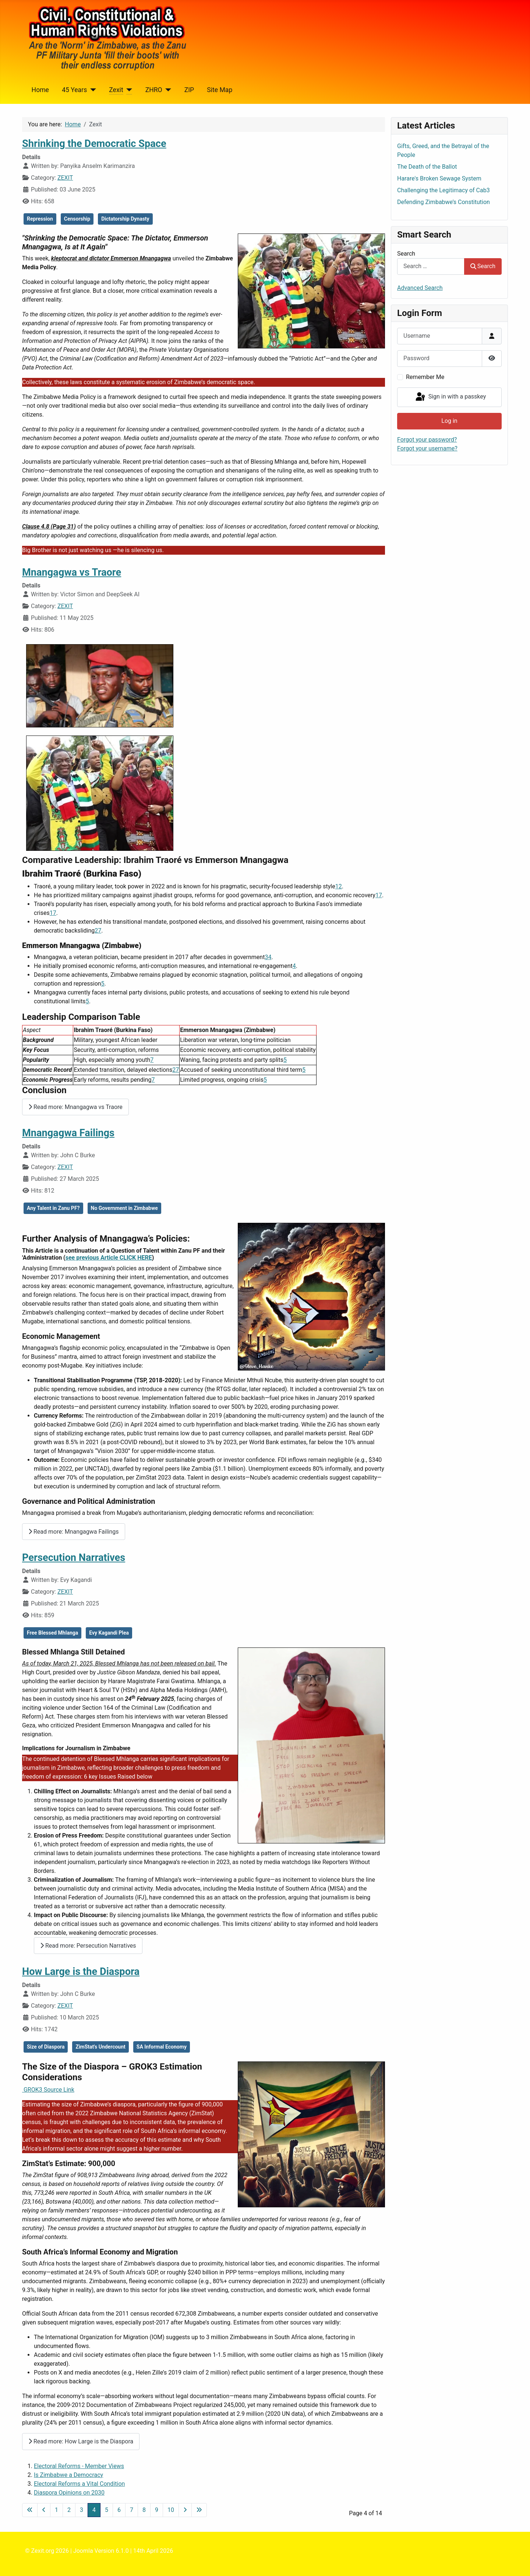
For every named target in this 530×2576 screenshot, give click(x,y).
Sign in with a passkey (450, 397)
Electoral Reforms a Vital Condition (79, 2483)
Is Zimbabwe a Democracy (68, 2474)
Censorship (77, 219)
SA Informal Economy (162, 2047)
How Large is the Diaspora (80, 1971)
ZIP (189, 90)
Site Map (219, 90)
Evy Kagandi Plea (109, 1633)
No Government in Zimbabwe (124, 1208)
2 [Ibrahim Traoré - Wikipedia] (340, 886)
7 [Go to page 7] (131, 2509)
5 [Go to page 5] (106, 2509)
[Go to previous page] (43, 2510)
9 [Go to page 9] (156, 2509)
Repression (40, 219)
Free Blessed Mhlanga (52, 1633)
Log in (449, 420)
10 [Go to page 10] (170, 2509)
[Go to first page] (30, 2510)
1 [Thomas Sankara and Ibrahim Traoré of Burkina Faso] (337, 886)
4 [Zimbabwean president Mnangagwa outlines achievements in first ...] (269, 957)
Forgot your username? (427, 448)
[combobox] (430, 266)
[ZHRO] (167, 90)
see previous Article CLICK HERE (109, 1257)
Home (40, 90)
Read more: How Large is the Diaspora (80, 2441)
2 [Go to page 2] (69, 2509)
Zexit (116, 90)
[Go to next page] (185, 2510)
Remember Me (425, 376)
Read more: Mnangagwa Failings (73, 1531)
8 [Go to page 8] (144, 2509)
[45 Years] (91, 90)
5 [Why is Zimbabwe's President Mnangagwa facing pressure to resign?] (103, 983)
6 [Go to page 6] (119, 2509)
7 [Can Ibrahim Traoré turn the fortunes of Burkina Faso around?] (380, 895)
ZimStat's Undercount (100, 2047)
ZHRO (153, 90)
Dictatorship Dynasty (125, 219)
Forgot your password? (427, 439)
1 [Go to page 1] (56, 2509)
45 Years (74, 90)
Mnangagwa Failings (68, 1133)
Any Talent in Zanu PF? (53, 1208)
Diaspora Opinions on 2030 (69, 2492)
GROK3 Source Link (48, 2089)
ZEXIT (65, 177)
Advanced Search (420, 287)
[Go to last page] (199, 2510)
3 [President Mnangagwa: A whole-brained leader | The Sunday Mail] (266, 957)
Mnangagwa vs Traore (71, 572)
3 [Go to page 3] (81, 2509)
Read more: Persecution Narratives (88, 1945)
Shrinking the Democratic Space (94, 144)
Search (406, 253)
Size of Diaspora (45, 2047)
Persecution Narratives (73, 1558)
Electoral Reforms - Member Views (79, 2466)
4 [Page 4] (94, 2509)
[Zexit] (127, 90)
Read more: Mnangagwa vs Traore (75, 1106)
